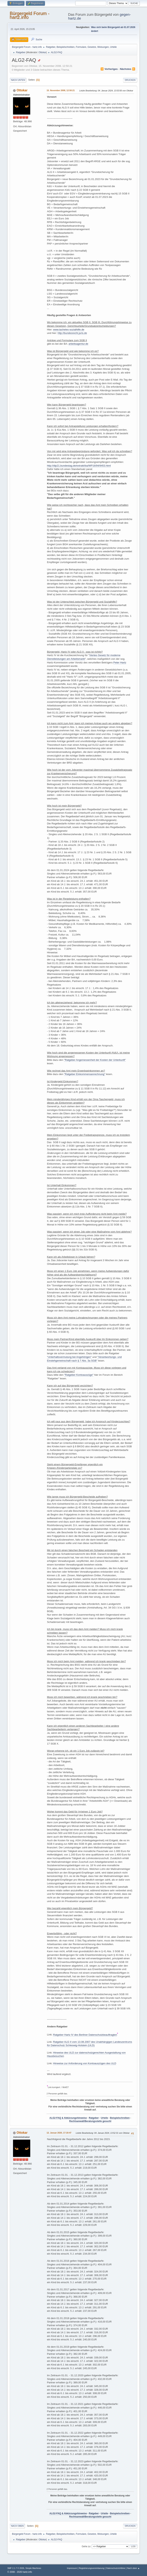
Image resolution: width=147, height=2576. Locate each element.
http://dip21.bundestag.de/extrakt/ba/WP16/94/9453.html (79, 465)
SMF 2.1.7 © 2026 (15, 2568)
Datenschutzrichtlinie (115, 2568)
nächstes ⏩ (127, 69)
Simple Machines (33, 2568)
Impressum (72, 2568)
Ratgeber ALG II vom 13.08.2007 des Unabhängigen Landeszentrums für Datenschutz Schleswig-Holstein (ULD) (89, 2043)
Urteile (104, 2118)
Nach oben (17, 2526)
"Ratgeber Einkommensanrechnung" (84, 1074)
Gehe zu (86, 2546)
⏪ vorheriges (109, 69)
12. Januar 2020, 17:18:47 (59, 2133)
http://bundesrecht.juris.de (72, 333)
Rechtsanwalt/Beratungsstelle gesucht (90, 2121)
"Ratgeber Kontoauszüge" (78, 1374)
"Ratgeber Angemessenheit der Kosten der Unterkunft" (95, 1059)
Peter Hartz (119, 662)
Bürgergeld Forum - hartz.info (29, 15)
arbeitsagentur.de (78, 343)
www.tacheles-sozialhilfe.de (68, 329)
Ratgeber (94, 2118)
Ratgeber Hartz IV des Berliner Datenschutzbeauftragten (85, 2034)
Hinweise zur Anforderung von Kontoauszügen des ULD (84, 2063)
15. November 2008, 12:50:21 (61, 90)
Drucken (130, 80)
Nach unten (18, 80)
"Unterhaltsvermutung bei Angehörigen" (69, 1357)
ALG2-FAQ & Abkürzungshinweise (68, 2118)
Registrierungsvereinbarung (91, 2568)
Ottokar (42, 52)
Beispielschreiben (120, 2118)
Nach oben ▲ (133, 2568)
